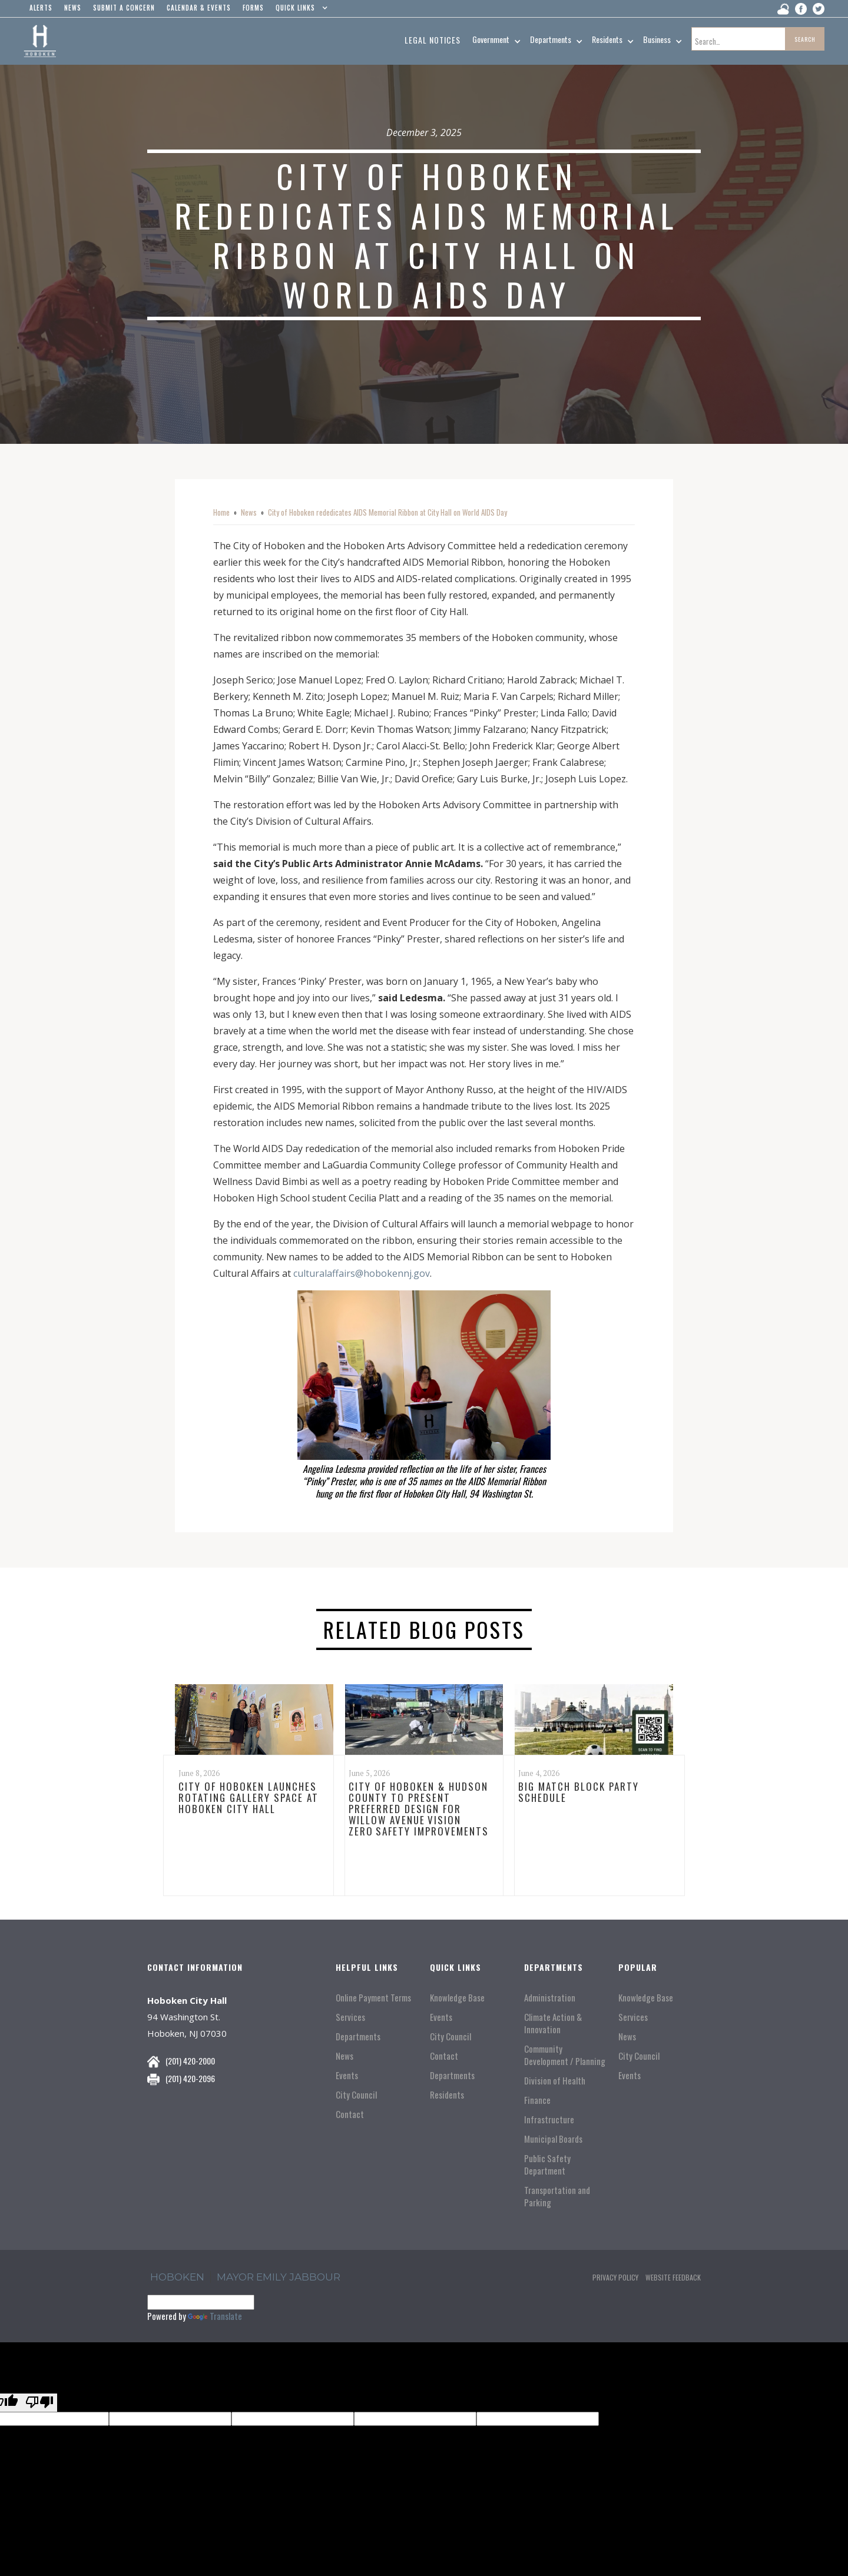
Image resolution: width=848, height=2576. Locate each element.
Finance (537, 2100)
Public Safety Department (547, 2164)
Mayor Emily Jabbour (278, 2277)
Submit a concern (124, 7)
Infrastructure (549, 2119)
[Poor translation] (39, 2403)
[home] (40, 41)
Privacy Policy (615, 2277)
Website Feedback (673, 2277)
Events (347, 2075)
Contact (350, 2114)
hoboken (177, 2277)
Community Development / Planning (564, 2055)
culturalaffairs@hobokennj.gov (361, 1273)
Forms (253, 7)
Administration (549, 1997)
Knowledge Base (457, 1997)
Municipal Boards (553, 2139)
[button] (299, 10)
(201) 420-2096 (190, 2078)
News (249, 512)
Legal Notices (433, 40)
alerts (40, 7)
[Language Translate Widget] (200, 2302)
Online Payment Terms (373, 1997)
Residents (447, 2095)
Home (221, 512)
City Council (356, 2095)
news (72, 7)
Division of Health (554, 2080)
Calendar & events (199, 7)
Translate (215, 2315)
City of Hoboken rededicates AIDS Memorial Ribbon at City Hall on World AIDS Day (387, 512)
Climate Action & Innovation (553, 2023)
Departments (358, 2036)
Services (350, 2017)
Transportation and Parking (557, 2196)
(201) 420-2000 (190, 2060)
